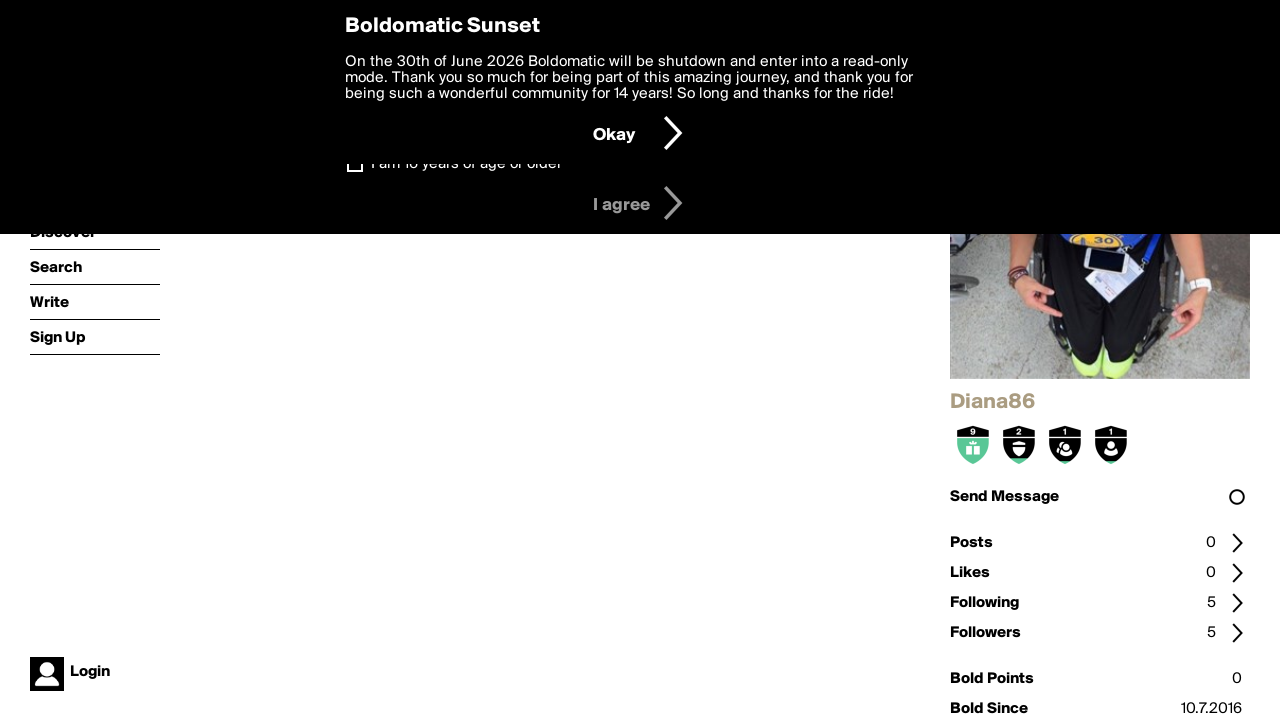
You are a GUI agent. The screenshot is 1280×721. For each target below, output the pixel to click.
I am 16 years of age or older (466, 164)
